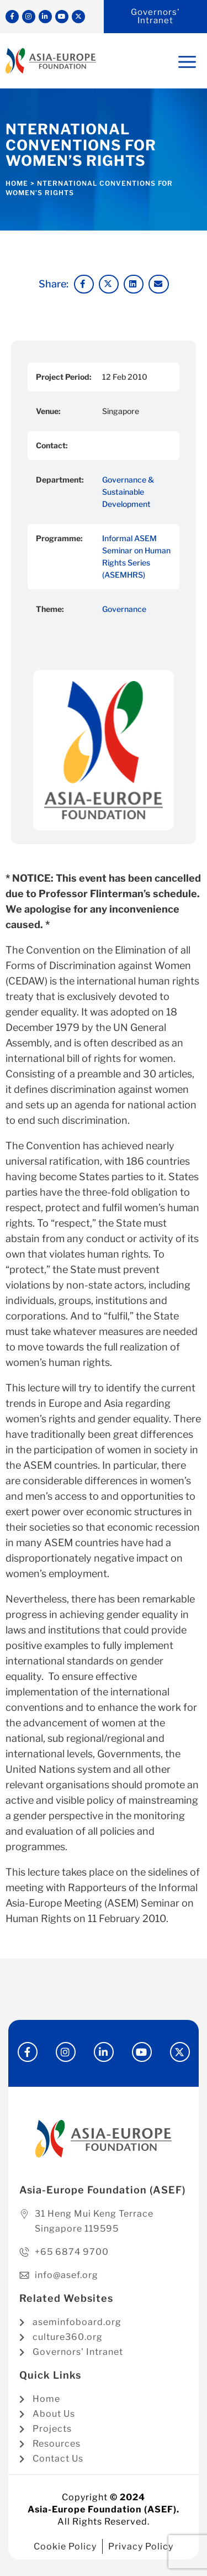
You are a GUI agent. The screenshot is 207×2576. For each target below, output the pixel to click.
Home (17, 183)
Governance (124, 609)
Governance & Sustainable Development (128, 492)
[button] (84, 284)
